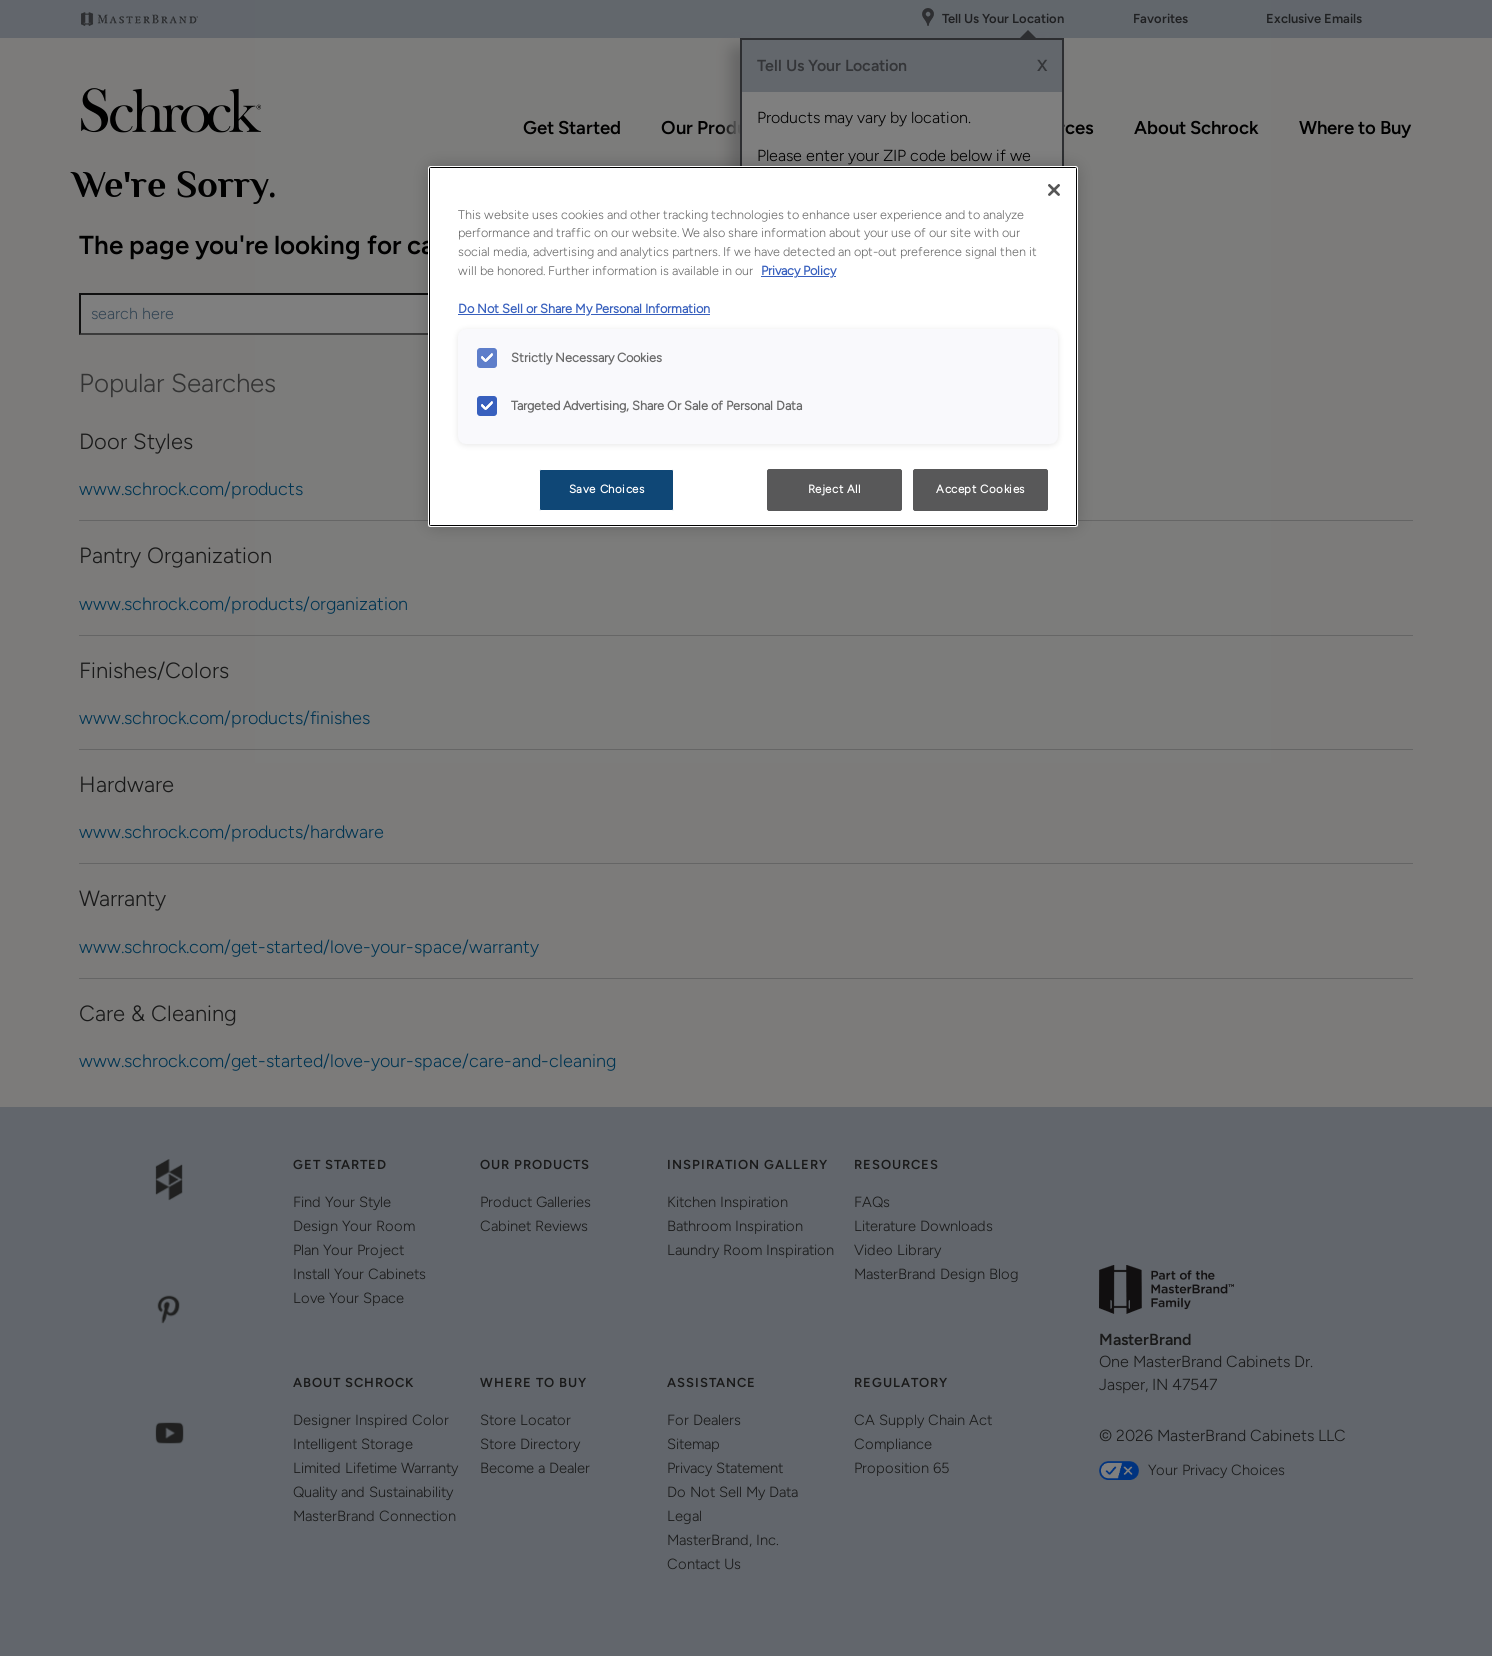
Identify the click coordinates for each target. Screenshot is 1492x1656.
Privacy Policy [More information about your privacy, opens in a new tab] (798, 270)
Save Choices (607, 489)
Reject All (834, 489)
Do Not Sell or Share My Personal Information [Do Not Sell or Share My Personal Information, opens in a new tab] (584, 308)
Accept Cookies (980, 489)
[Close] (1054, 190)
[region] (753, 347)
